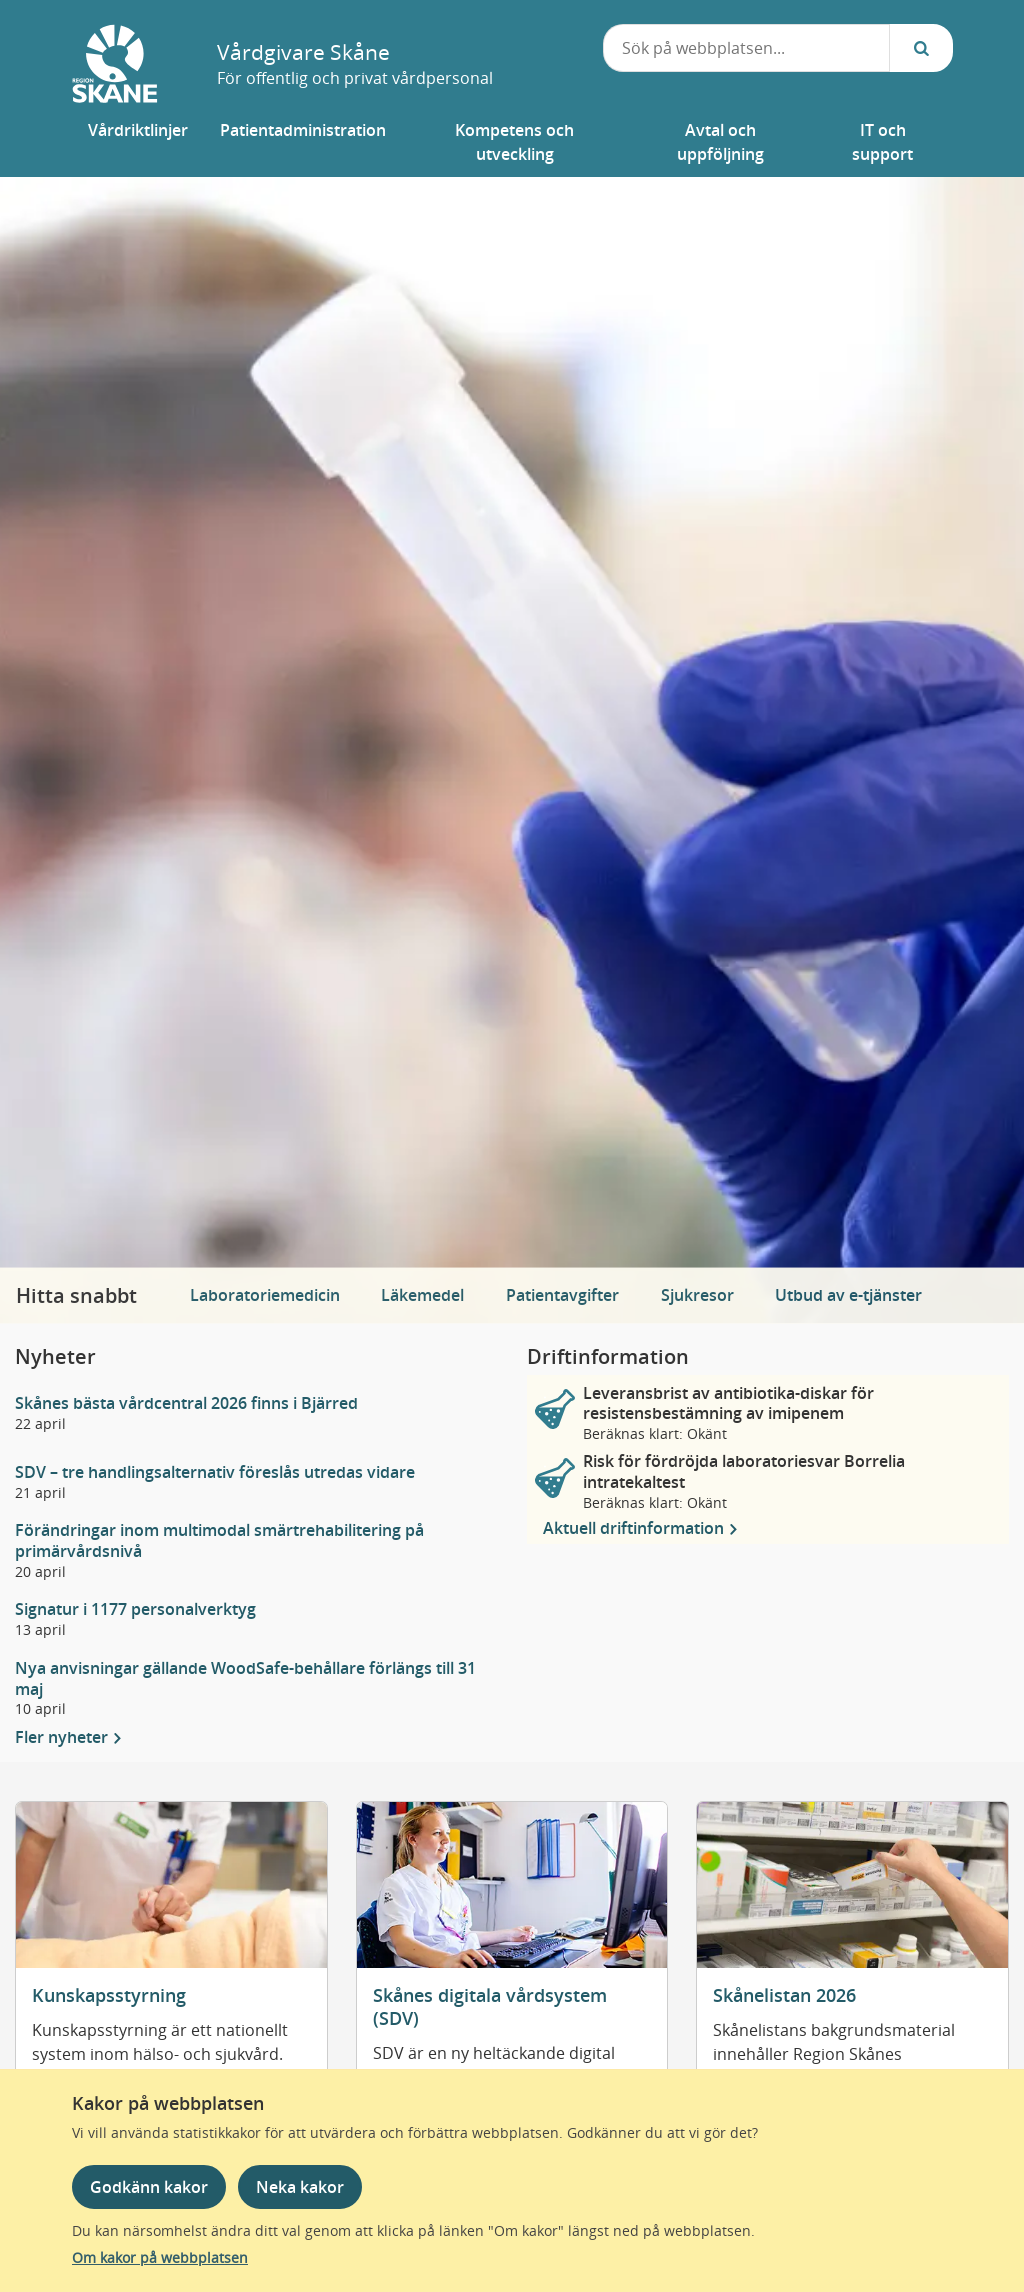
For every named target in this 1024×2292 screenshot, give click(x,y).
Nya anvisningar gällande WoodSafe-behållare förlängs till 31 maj (245, 1679)
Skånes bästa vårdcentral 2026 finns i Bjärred (186, 1403)
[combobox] (747, 48)
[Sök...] (921, 48)
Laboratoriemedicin (265, 1295)
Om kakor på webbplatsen (160, 2257)
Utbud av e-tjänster (848, 1295)
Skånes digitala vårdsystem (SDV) (490, 2006)
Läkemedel (422, 1295)
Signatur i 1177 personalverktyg (135, 1609)
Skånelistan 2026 (784, 1995)
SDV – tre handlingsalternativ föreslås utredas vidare (215, 1472)
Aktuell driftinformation (635, 1528)
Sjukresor (697, 1295)
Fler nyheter (63, 1737)
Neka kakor (300, 2187)
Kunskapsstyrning (109, 1995)
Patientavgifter (562, 1295)
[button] (138, 142)
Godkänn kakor (149, 2187)
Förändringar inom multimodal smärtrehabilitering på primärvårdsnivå (219, 1541)
